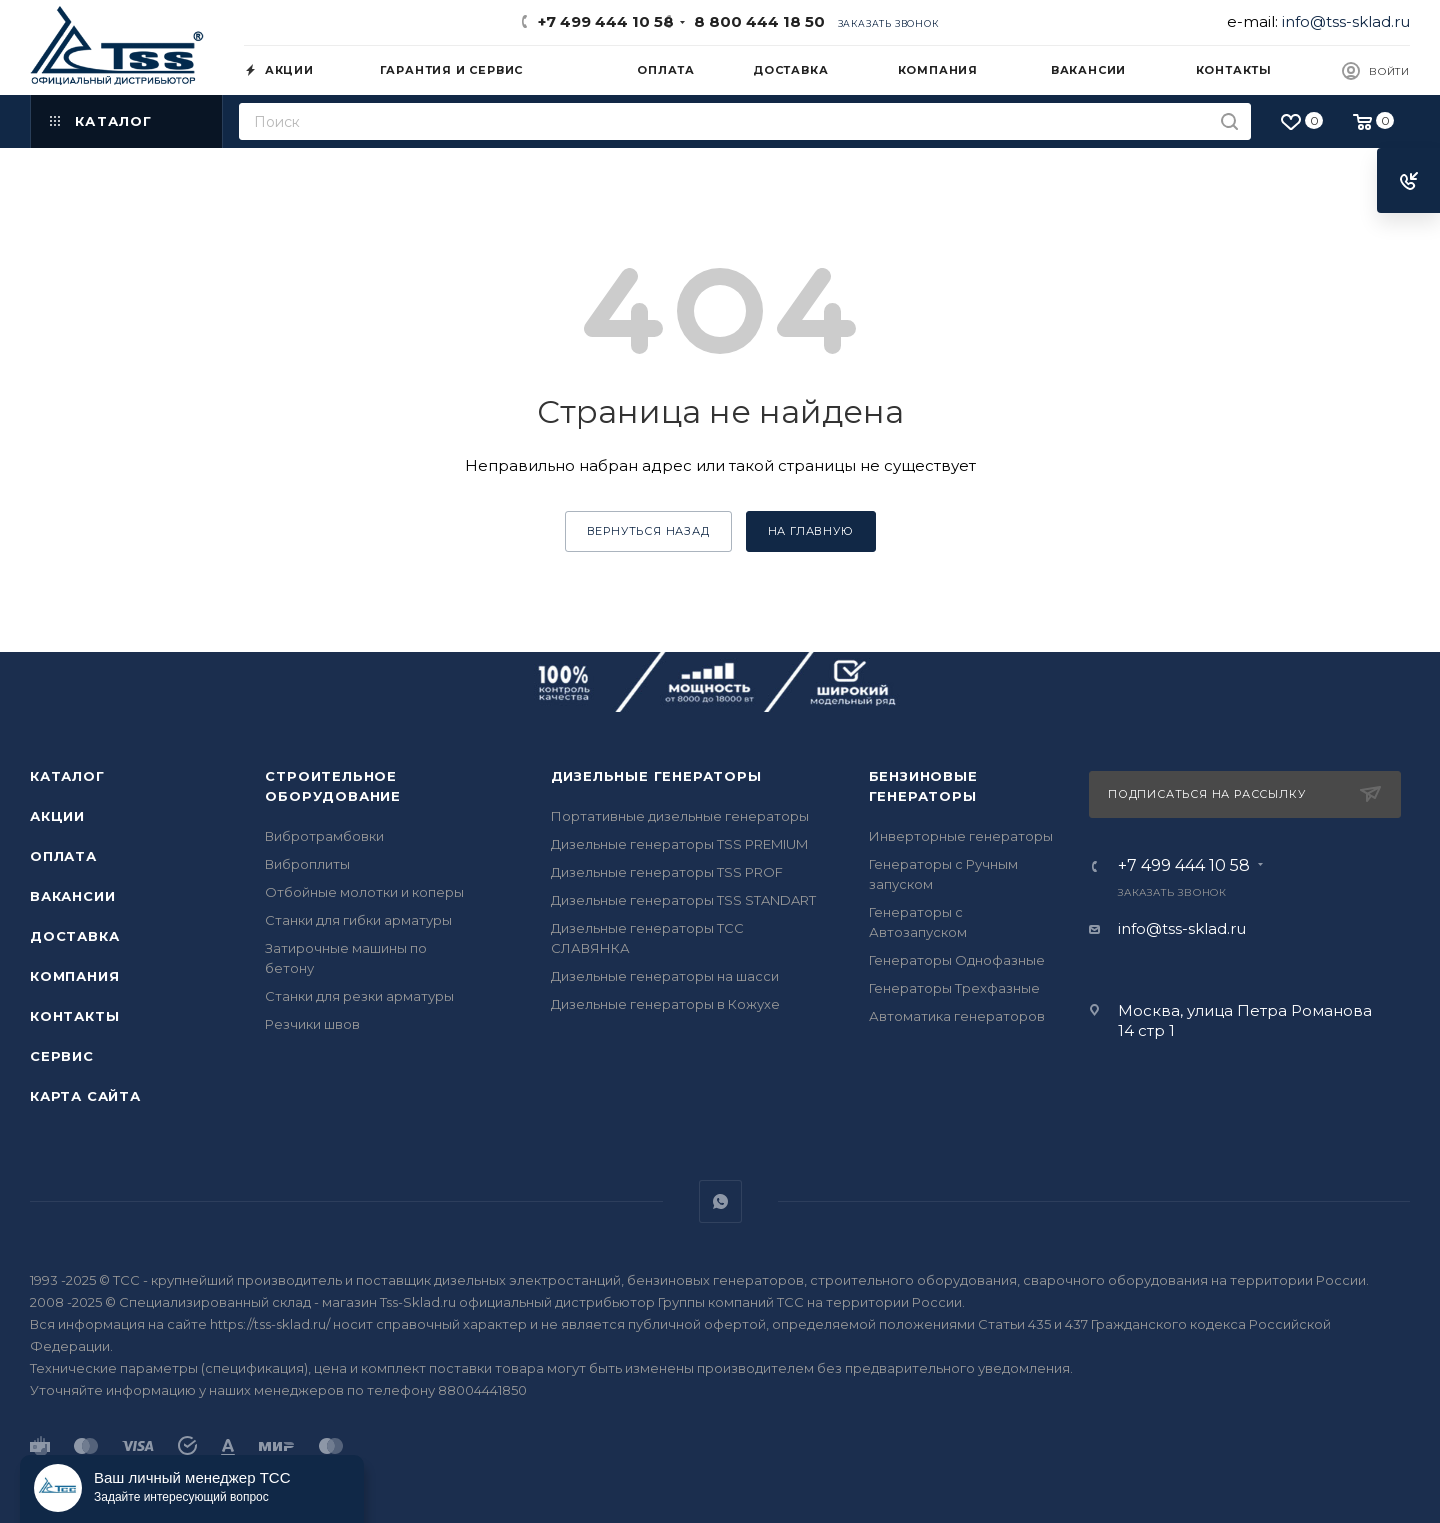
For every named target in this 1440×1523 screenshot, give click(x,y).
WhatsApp (720, 1201)
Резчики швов (312, 1024)
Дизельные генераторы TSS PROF (667, 872)
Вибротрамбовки (324, 836)
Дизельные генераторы (656, 776)
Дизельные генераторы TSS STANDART (683, 900)
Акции (57, 816)
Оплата (63, 856)
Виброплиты (307, 864)
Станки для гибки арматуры (358, 920)
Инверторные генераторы (961, 836)
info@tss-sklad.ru (1346, 21)
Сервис (62, 1056)
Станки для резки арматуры (359, 996)
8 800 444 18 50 (755, 21)
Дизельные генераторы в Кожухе (665, 1004)
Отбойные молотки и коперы (364, 892)
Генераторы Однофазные (957, 960)
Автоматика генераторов (957, 1016)
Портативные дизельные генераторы (680, 816)
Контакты (74, 1016)
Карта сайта (85, 1096)
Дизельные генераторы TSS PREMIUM (679, 844)
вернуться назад (648, 531)
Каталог (67, 776)
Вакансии (72, 896)
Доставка (74, 936)
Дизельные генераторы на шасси (665, 976)
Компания (74, 976)
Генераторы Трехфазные (954, 988)
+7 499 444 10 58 (606, 21)
